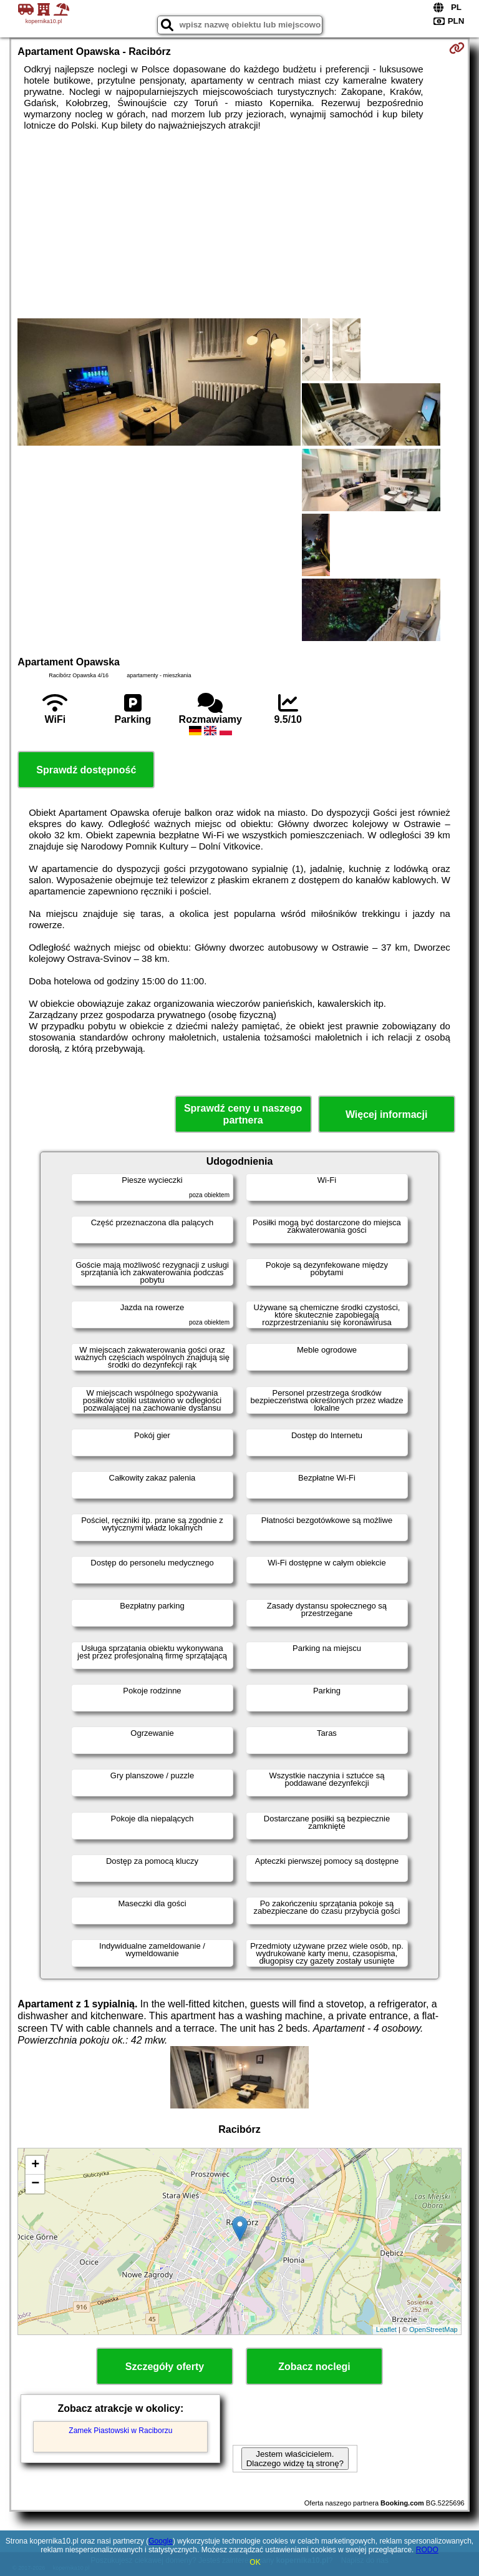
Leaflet (386, 2329)
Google (160, 2541)
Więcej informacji (386, 1114)
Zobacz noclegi (314, 2366)
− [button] (35, 2184)
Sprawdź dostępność (86, 770)
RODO (427, 2549)
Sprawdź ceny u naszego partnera (243, 1114)
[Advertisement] (239, 224)
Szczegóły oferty (164, 2366)
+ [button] (35, 2165)
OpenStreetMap (433, 2329)
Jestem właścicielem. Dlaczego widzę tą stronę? (295, 2458)
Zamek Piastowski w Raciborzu (120, 2430)
